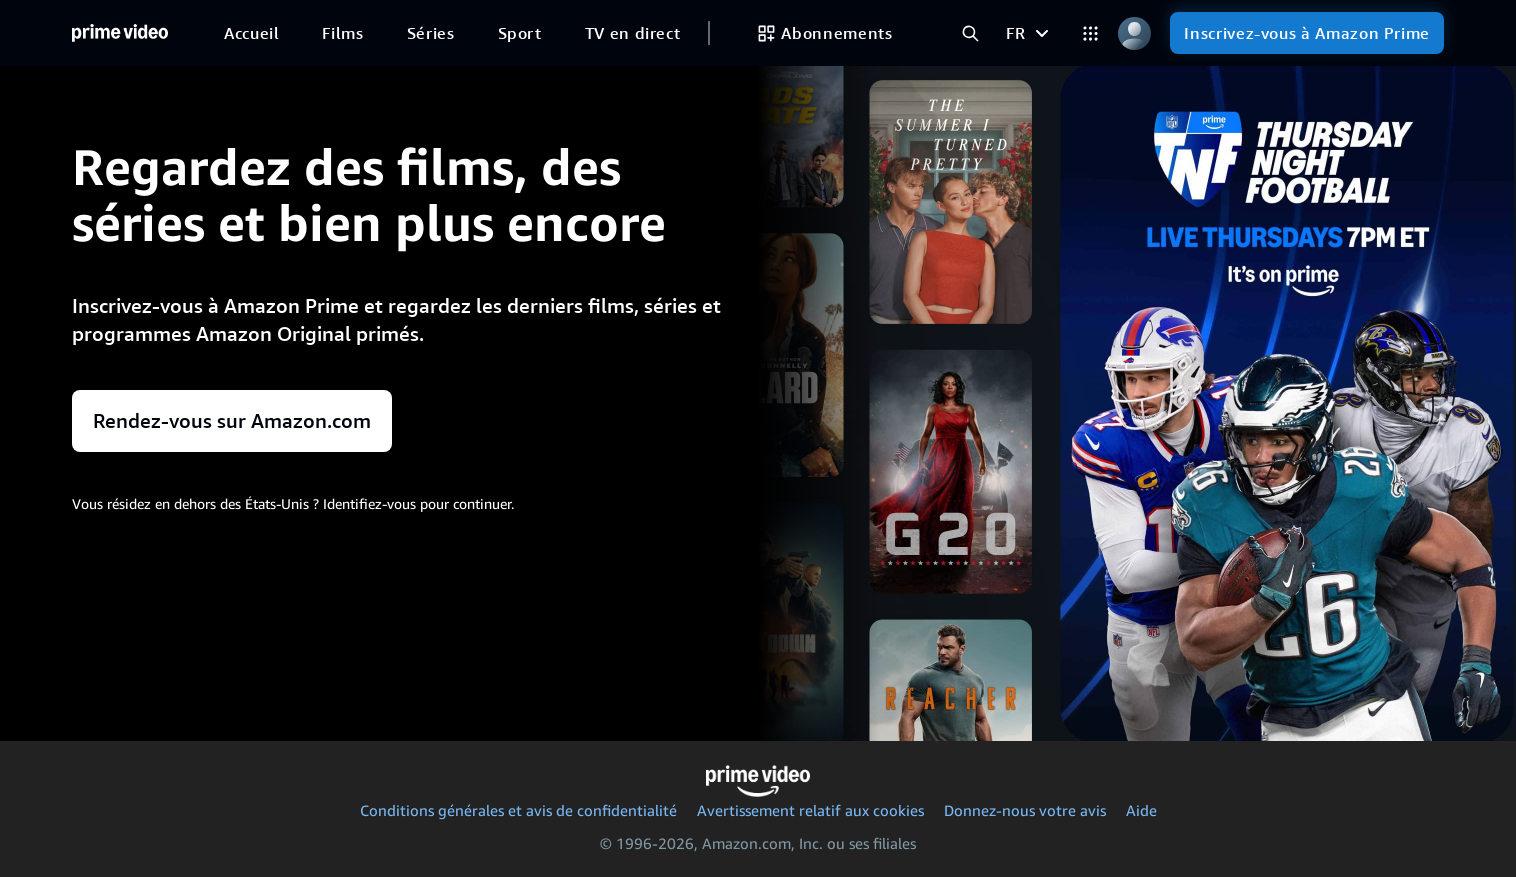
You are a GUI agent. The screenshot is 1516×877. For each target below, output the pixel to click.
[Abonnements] (824, 33)
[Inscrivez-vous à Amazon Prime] (1307, 33)
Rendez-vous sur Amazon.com (232, 421)
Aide (1141, 810)
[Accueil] (120, 33)
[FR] (1030, 33)
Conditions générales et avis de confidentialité (518, 810)
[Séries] (431, 33)
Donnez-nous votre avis (1025, 810)
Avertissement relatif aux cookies (810, 810)
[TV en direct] (633, 33)
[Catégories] (1090, 33)
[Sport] (520, 33)
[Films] (342, 33)
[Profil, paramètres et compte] (1134, 33)
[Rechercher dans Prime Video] (970, 33)
